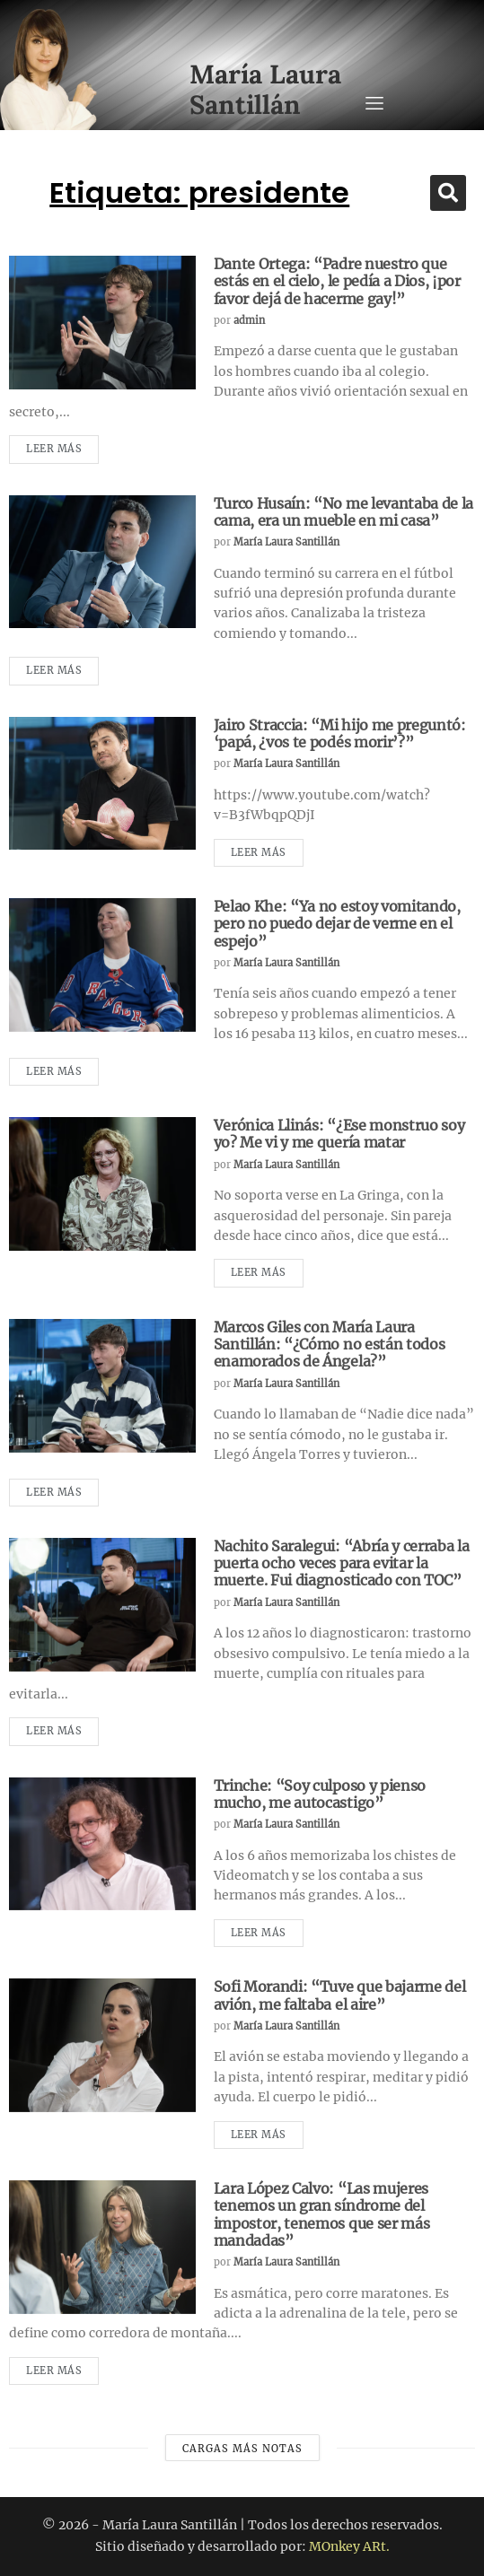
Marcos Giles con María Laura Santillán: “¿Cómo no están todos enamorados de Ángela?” (329, 1344)
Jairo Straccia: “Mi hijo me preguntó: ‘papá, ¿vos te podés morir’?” (340, 733)
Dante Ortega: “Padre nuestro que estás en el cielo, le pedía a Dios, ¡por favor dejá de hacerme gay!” (337, 281)
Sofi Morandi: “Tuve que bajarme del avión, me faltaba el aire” (340, 1995)
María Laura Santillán (286, 542)
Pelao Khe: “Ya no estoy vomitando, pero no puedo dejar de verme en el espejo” (337, 923)
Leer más (54, 448)
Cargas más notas (242, 2448)
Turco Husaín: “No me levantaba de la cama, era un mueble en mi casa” (343, 511)
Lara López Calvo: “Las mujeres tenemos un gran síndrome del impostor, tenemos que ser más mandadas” (322, 2214)
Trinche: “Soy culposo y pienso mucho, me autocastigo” (320, 1794)
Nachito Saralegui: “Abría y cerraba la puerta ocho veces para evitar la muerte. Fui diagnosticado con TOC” (342, 1563)
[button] (448, 193)
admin (249, 320)
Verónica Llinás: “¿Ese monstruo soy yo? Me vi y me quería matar (339, 1133)
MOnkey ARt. (349, 2546)
